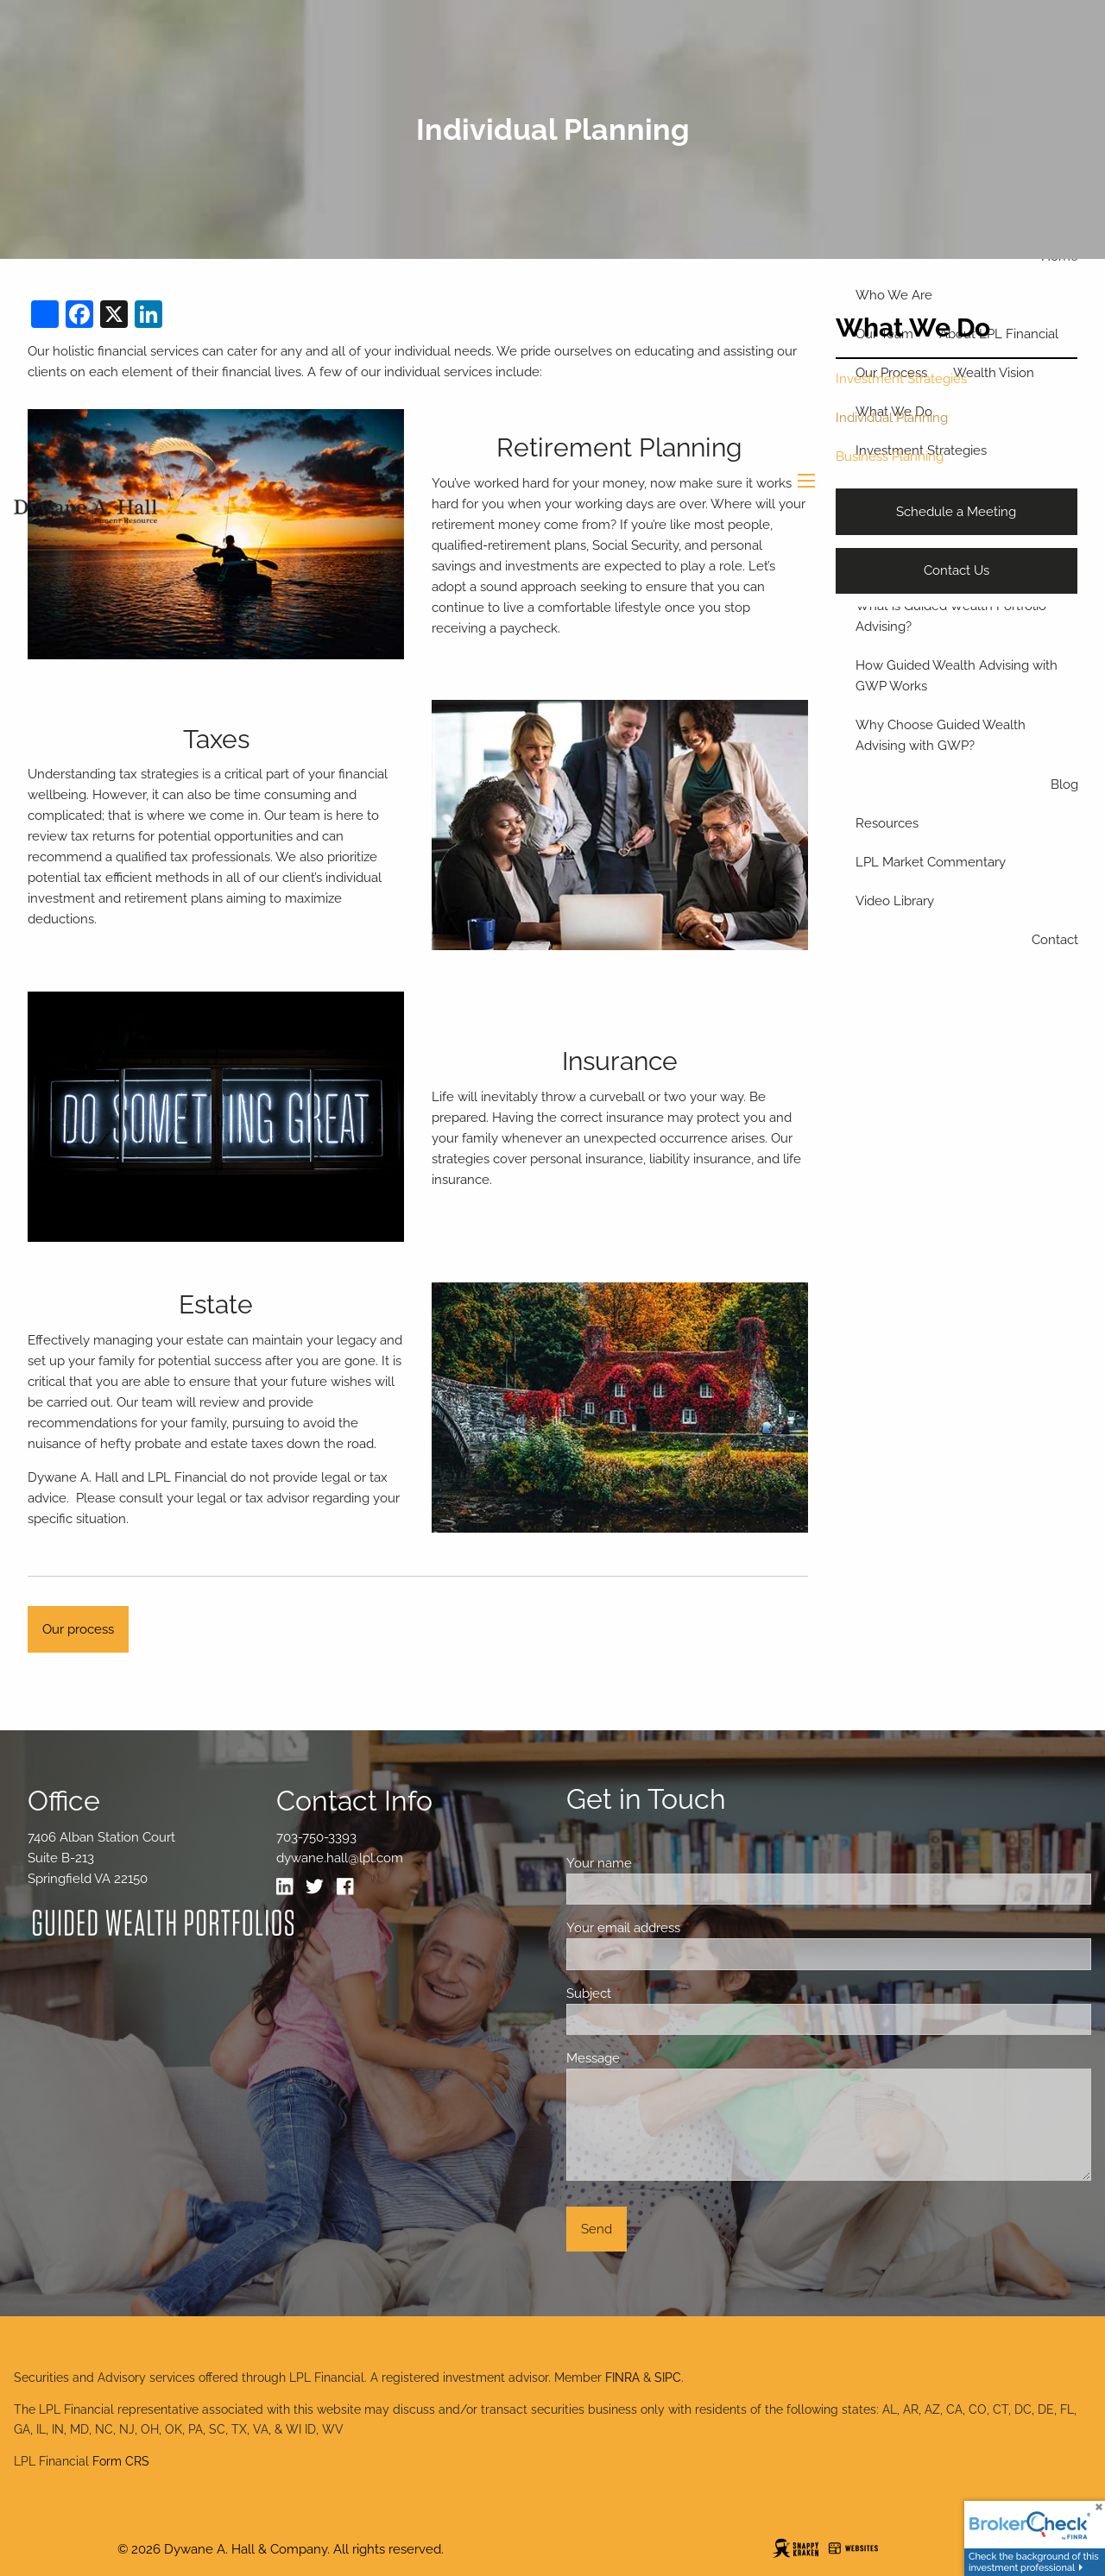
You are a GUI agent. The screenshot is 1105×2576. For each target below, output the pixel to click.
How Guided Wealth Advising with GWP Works (957, 676)
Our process (78, 1629)
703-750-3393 (316, 1837)
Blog (1064, 784)
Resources (887, 823)
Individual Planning (892, 417)
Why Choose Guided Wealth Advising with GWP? (941, 735)
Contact (1055, 940)
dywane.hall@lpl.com (339, 1858)
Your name (661, 1863)
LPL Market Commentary (931, 862)
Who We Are (894, 295)
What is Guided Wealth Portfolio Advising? (951, 616)
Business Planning (890, 456)
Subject (651, 1993)
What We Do (913, 327)
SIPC (667, 2377)
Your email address (685, 1928)
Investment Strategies (901, 379)
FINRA (622, 2377)
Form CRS (120, 2461)
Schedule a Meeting (956, 512)
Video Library (895, 901)
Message (655, 2058)
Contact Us (956, 570)
